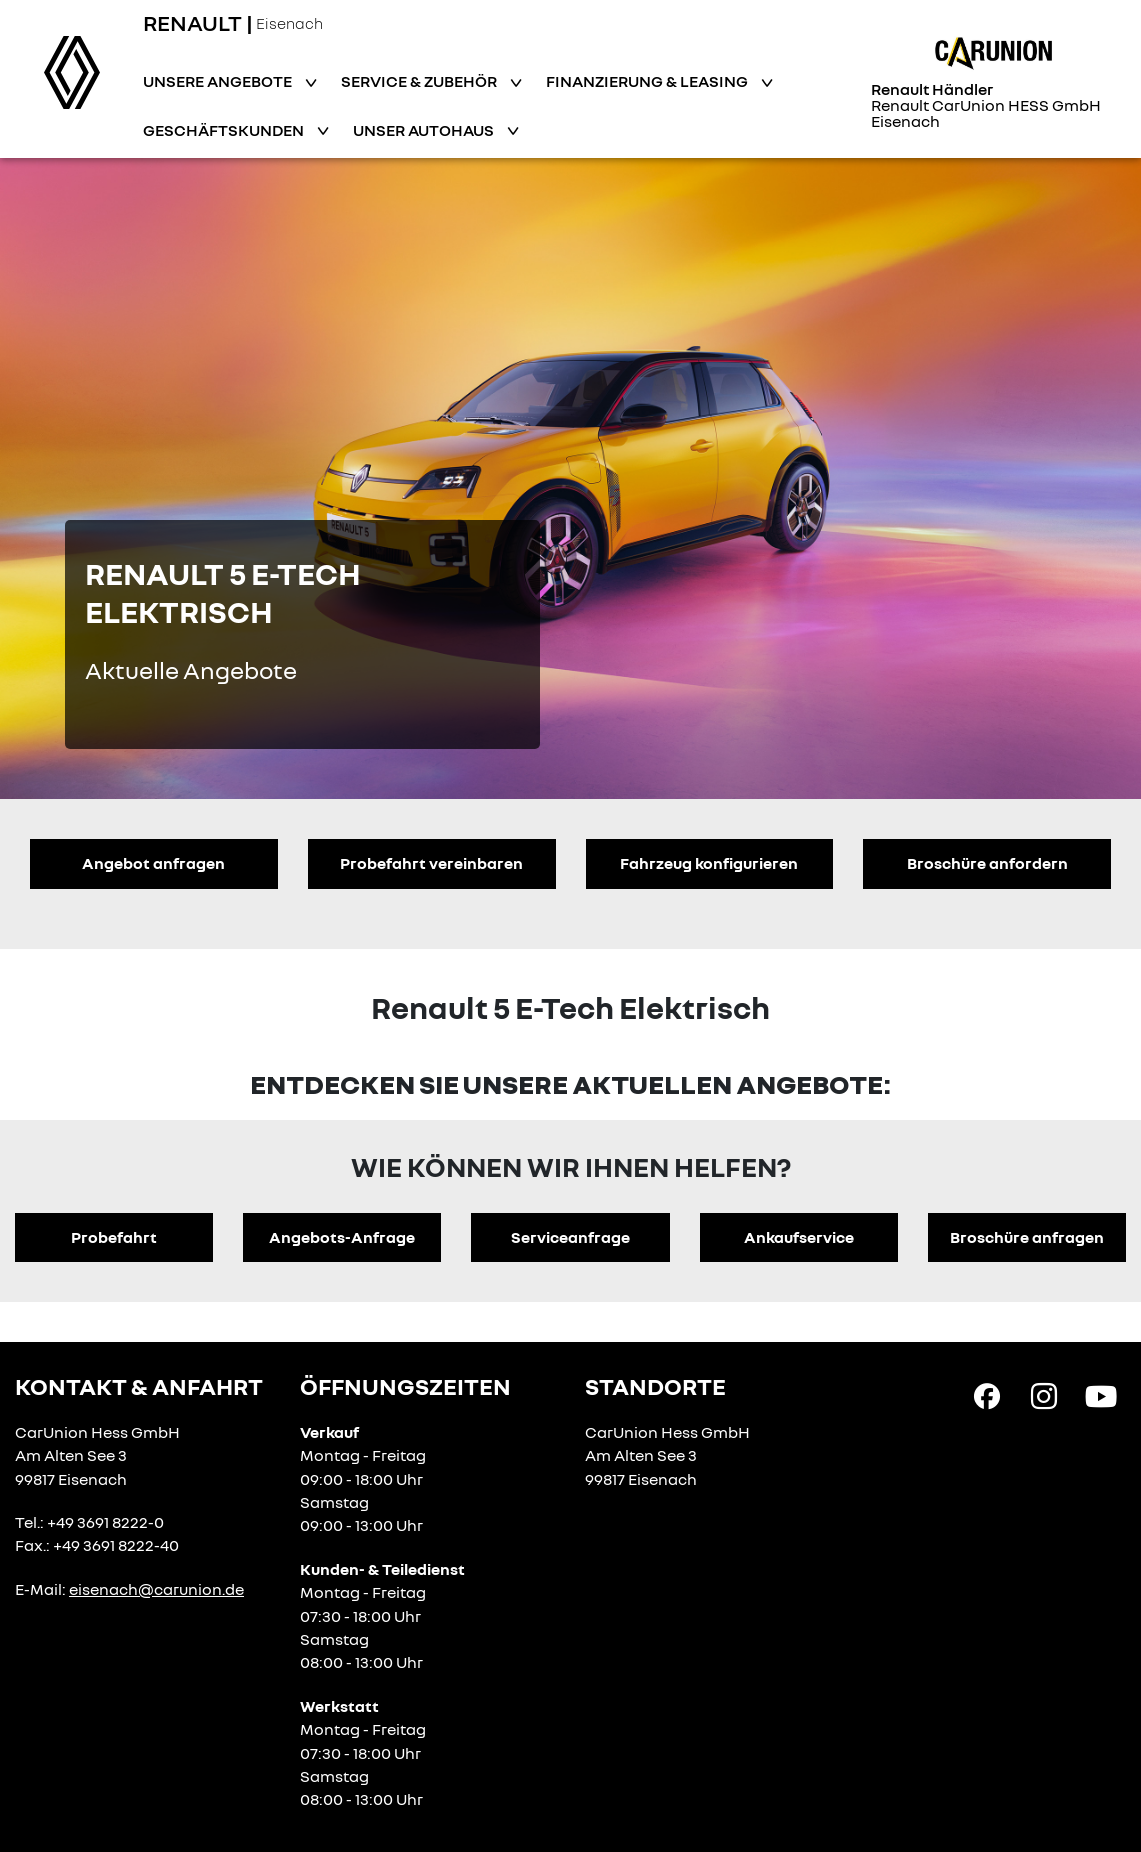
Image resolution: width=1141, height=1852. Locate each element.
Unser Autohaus (425, 130)
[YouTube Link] (1101, 1395)
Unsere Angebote (219, 81)
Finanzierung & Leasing (648, 81)
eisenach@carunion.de (156, 1589)
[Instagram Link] (1044, 1395)
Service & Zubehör (420, 81)
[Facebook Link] (987, 1395)
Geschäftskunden (225, 130)
